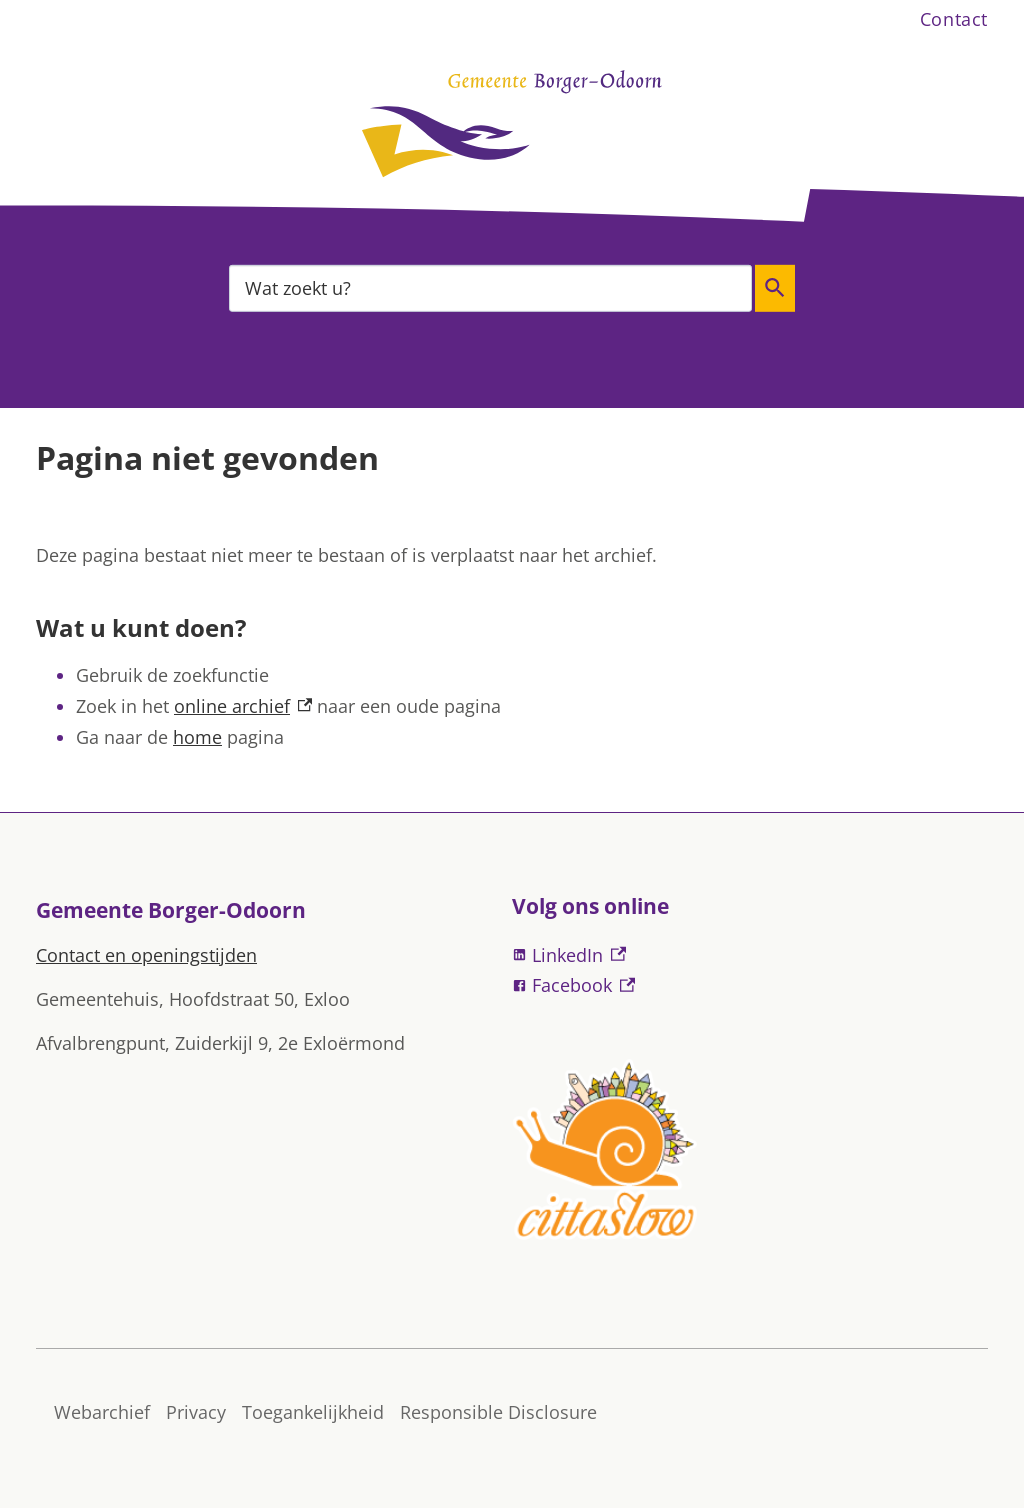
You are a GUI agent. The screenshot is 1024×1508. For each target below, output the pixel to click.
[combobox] (490, 288)
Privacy (196, 1412)
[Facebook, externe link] (750, 985)
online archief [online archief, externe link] (243, 706)
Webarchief (102, 1412)
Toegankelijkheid (313, 1412)
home (197, 737)
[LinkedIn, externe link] (750, 955)
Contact (954, 19)
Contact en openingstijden (146, 955)
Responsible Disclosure (498, 1412)
